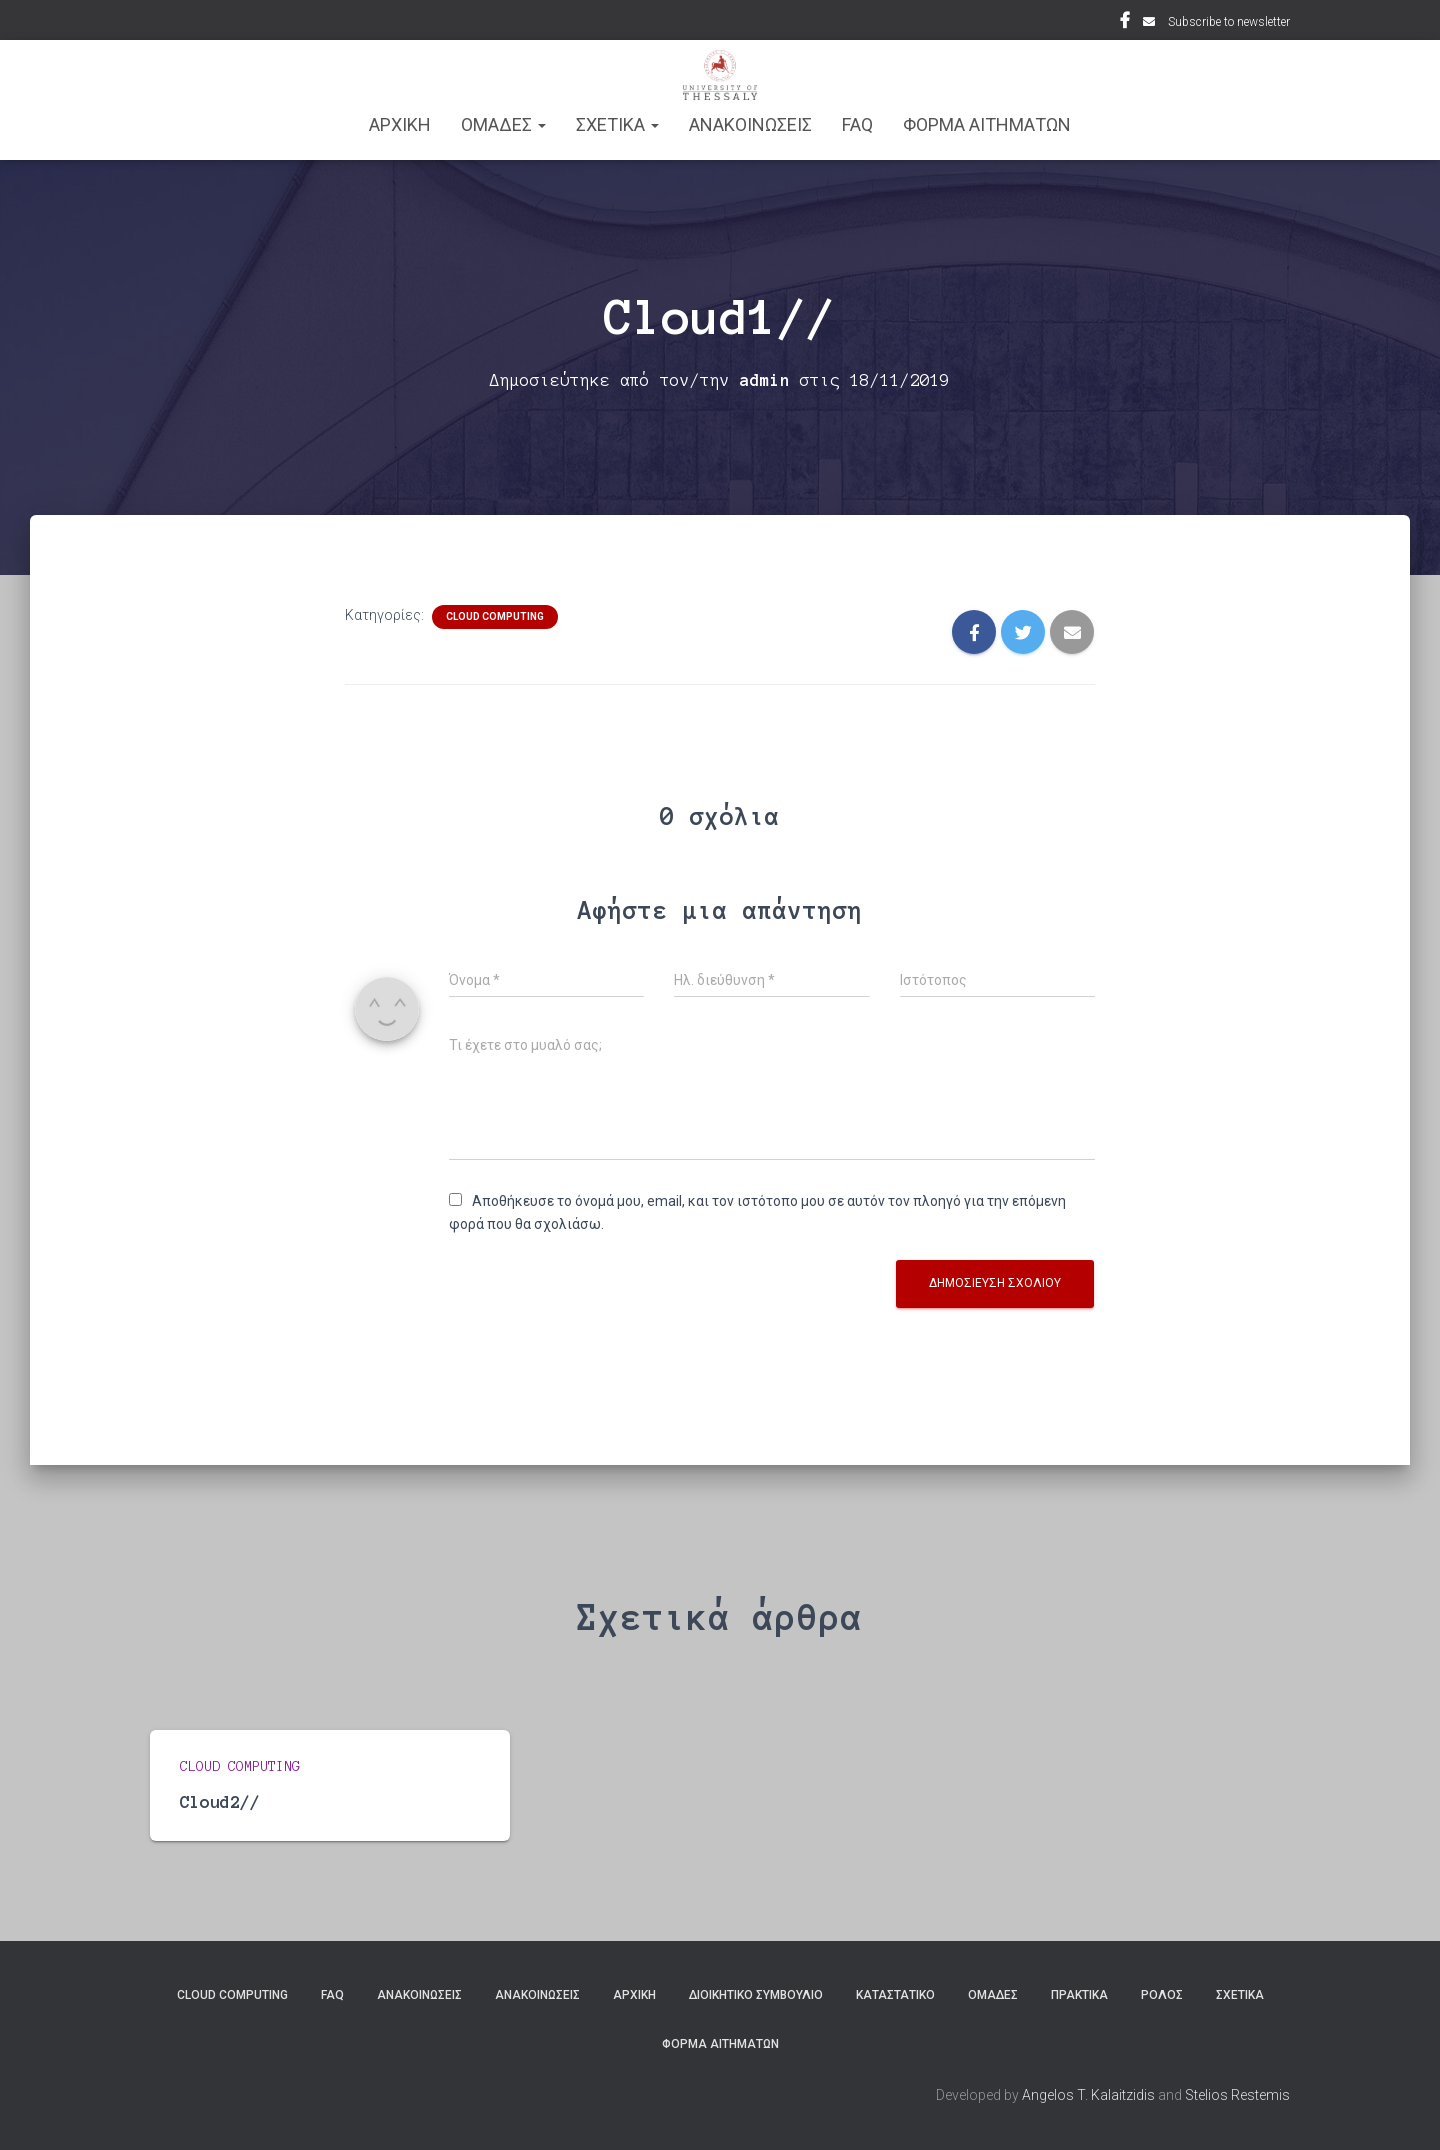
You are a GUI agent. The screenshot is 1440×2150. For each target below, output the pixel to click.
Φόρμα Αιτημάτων (987, 124)
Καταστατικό (895, 1995)
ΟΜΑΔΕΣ (503, 124)
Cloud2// (220, 1801)
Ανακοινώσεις (419, 1995)
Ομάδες (993, 1995)
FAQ (857, 124)
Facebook (1125, 23)
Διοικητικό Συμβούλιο (756, 1995)
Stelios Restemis (1237, 2095)
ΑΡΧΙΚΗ (400, 124)
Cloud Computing (495, 616)
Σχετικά (1240, 1995)
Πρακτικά (1079, 1995)
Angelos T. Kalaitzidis (1088, 2095)
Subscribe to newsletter (1229, 22)
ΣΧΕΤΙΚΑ (617, 124)
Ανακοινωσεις (750, 124)
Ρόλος (1162, 1995)
